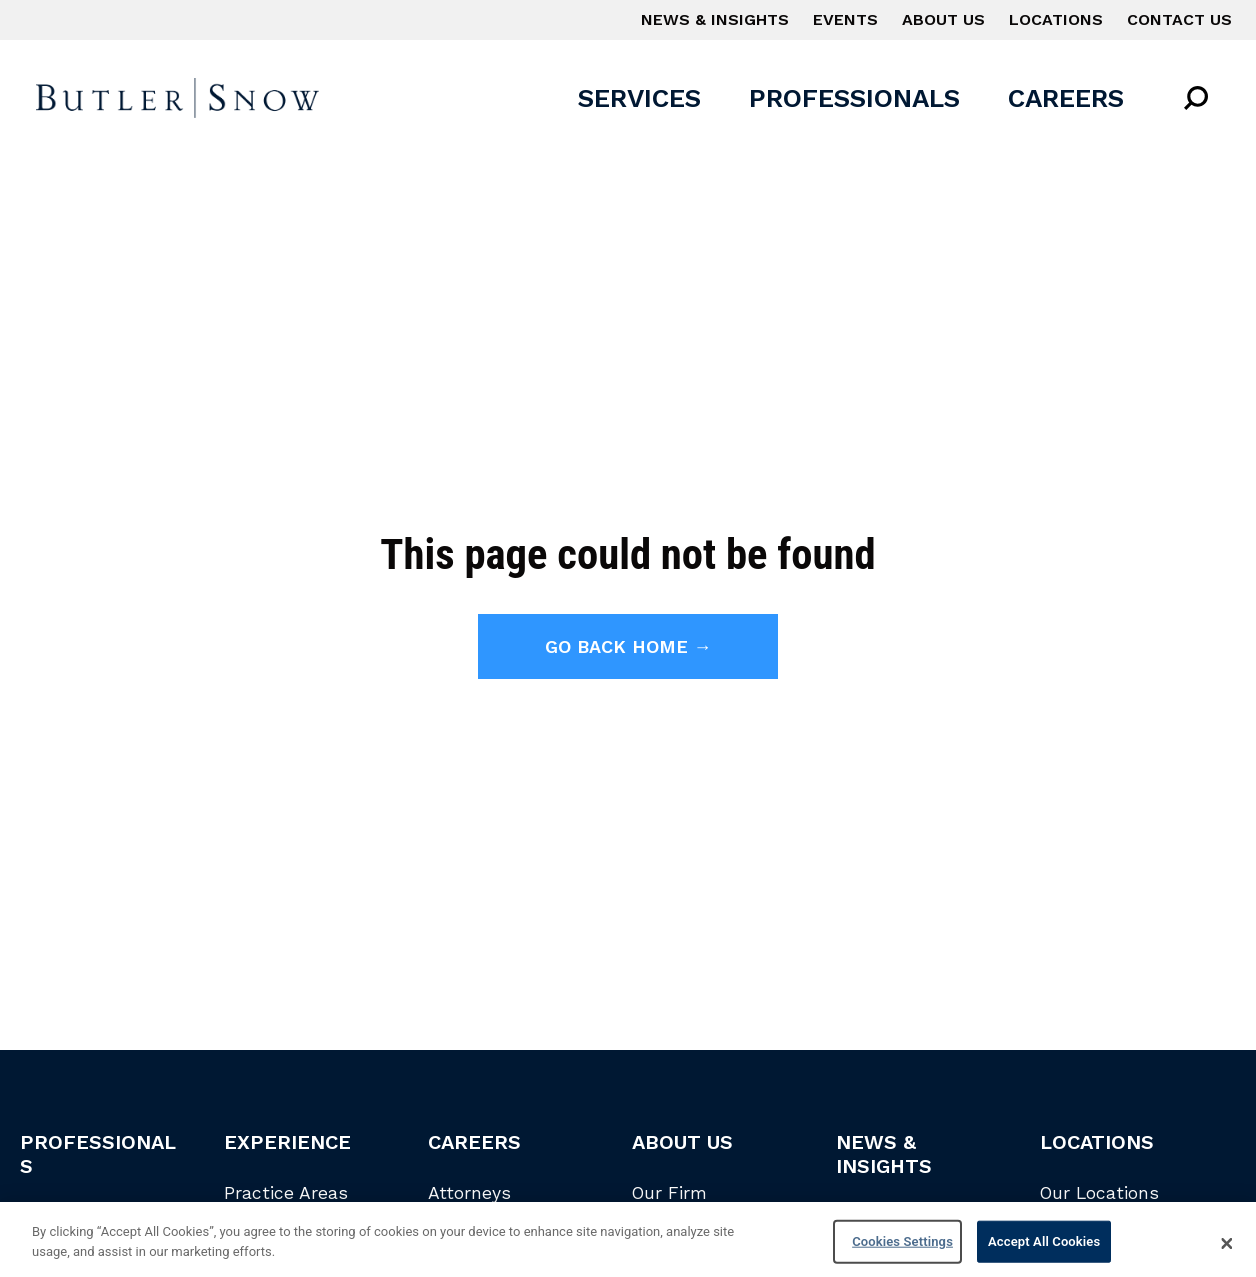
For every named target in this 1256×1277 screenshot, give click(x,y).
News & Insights (715, 19)
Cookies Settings (902, 1246)
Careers (1066, 98)
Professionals (854, 98)
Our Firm (669, 1193)
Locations (1056, 19)
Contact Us (1179, 19)
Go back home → (628, 646)
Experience (287, 1142)
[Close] (1227, 1249)
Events (845, 19)
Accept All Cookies (1044, 1246)
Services (639, 98)
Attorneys (469, 1193)
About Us (943, 19)
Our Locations (1099, 1193)
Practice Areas (286, 1193)
